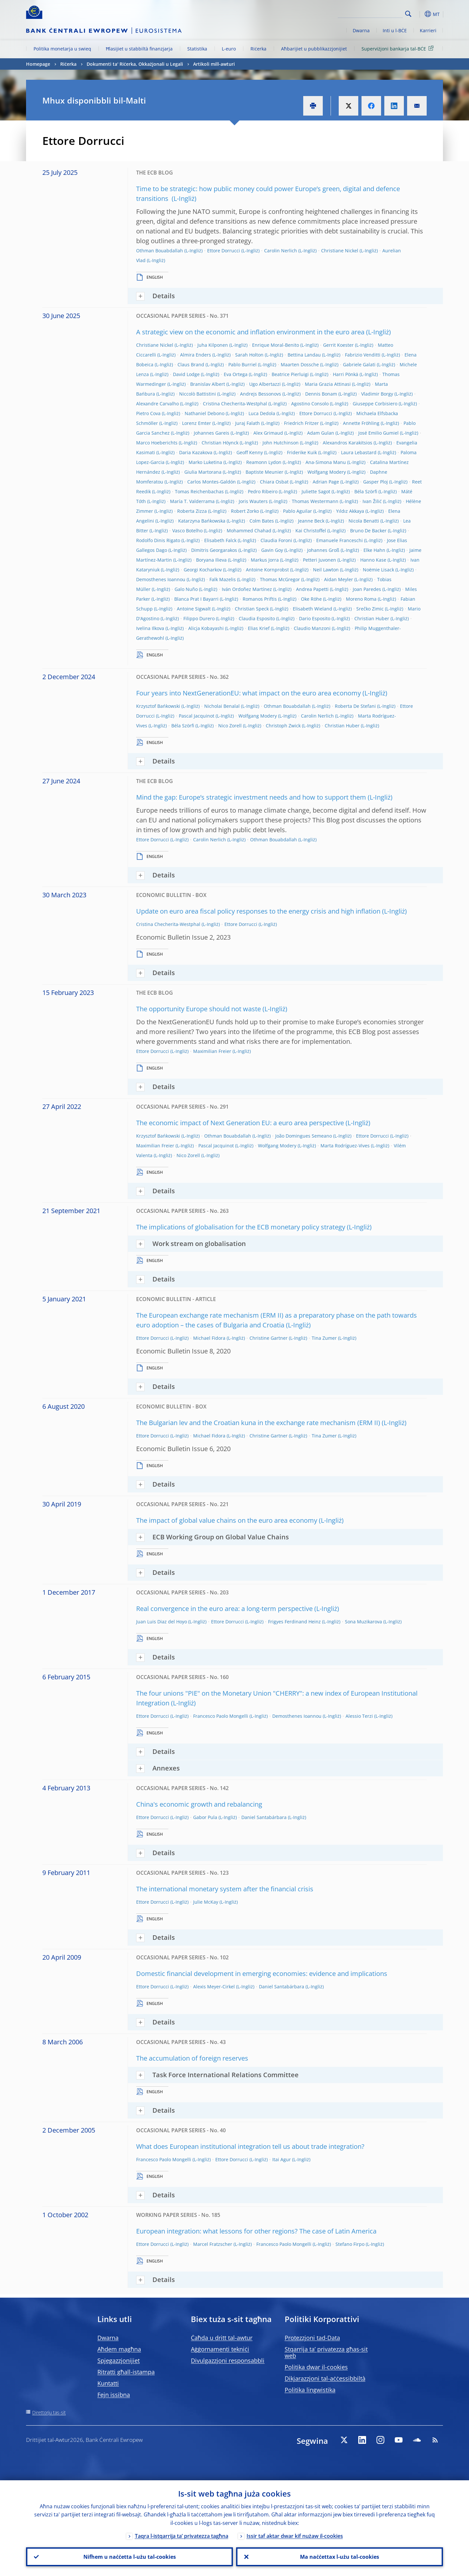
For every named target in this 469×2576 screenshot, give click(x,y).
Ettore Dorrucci (223, 250)
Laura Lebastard (359, 452)
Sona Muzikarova (363, 1621)
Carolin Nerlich (280, 250)
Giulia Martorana (202, 472)
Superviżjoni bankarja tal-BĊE (399, 48)
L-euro (229, 49)
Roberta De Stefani (355, 706)
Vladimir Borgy (377, 394)
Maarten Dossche (300, 364)
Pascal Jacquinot (196, 716)
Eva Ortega (236, 374)
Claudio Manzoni (312, 628)
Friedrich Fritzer (301, 423)
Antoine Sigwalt (194, 609)
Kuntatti (108, 2383)
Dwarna (361, 30)
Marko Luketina (205, 462)
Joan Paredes (367, 589)
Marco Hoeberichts (157, 443)
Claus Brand (191, 364)
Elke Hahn (374, 550)
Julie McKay (205, 1902)
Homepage (38, 64)
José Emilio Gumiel (378, 433)
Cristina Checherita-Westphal (235, 403)
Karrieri (428, 30)
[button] (420, 14)
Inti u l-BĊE (395, 30)
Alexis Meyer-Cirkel (214, 1986)
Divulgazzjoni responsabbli (227, 2360)
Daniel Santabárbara (264, 1817)
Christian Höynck (220, 443)
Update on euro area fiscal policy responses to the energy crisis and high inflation (258, 911)
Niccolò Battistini (197, 394)
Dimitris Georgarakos (214, 550)
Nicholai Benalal (222, 706)
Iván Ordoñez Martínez (247, 589)
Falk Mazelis (222, 579)
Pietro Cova (148, 413)
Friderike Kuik (302, 452)
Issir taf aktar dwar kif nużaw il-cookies (295, 2536)
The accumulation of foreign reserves (192, 2058)
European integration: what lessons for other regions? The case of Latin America (256, 2231)
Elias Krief (259, 628)
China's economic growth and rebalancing (199, 1804)
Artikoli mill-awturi (214, 64)
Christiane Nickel (339, 250)
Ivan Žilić (372, 501)
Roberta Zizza (192, 511)
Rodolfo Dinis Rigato (158, 540)
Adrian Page (326, 482)
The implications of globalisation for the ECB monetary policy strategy (240, 1227)
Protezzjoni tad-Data (312, 2338)
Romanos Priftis (260, 599)
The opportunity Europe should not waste (198, 1008)
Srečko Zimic (370, 609)
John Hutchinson (281, 443)
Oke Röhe (311, 599)
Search (408, 14)
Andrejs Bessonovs (260, 394)
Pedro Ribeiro (262, 491)
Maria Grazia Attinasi (328, 384)
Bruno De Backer (368, 530)
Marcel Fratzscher (212, 2244)
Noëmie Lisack (378, 570)
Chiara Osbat (274, 482)
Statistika (197, 49)
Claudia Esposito (257, 618)
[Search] (370, 13)
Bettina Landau (304, 355)
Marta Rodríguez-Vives (345, 1145)
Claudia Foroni (276, 540)
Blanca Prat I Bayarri (196, 599)
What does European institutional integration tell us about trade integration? (250, 2146)
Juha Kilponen (212, 345)
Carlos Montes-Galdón (211, 482)
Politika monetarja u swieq (62, 49)
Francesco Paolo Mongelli (220, 1716)
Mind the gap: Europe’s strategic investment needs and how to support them (251, 797)
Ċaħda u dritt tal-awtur (221, 2338)
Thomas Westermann (315, 501)
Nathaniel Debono (204, 413)
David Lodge (186, 374)
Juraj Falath (247, 423)
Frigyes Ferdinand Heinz (294, 1621)
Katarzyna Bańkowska (201, 521)
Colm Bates (261, 521)
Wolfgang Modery (326, 472)
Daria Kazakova (195, 452)
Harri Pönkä (345, 374)
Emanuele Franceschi (339, 540)
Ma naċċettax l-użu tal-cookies (339, 2556)
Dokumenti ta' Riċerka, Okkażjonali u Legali (135, 64)
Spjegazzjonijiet (118, 2360)
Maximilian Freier (212, 1051)
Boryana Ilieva (211, 560)
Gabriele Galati (359, 364)
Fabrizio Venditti (362, 355)
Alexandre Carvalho (157, 403)
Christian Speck (252, 609)
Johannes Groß (323, 550)
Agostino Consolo (310, 403)
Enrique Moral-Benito (275, 345)
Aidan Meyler (338, 579)
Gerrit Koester (338, 345)
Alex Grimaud (268, 433)
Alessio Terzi (359, 1716)
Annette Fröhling (361, 423)
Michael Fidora (209, 1338)
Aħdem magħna (119, 2349)
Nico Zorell (230, 725)
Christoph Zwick (283, 725)
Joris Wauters (253, 501)
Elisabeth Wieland (312, 609)
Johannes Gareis (211, 433)
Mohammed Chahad (249, 530)
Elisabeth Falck (220, 540)
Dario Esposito (314, 618)
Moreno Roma (361, 599)
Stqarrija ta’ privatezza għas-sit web (326, 2352)
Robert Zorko (245, 511)
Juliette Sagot (316, 491)
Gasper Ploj (375, 482)
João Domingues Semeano (303, 1136)
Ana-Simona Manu (326, 462)
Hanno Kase (373, 560)
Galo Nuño (186, 589)
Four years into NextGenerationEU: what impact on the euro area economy (248, 693)
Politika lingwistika (310, 2390)
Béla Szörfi (365, 491)
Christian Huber (371, 618)
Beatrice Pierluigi (290, 374)
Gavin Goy (272, 550)
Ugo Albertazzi (265, 384)
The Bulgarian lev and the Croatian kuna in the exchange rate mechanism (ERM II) (258, 1422)
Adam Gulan (320, 433)
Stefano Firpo (349, 2244)
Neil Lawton (326, 570)
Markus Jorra (265, 560)
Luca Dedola (262, 413)
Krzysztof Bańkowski (158, 706)
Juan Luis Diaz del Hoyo (161, 1621)
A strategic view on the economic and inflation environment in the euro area (250, 332)
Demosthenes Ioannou (160, 579)
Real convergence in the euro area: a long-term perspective (224, 1608)
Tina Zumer (324, 1338)
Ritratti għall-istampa (126, 2372)
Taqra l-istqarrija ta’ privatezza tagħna (181, 2536)
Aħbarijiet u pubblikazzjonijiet (314, 49)
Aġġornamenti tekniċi (220, 2349)
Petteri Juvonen (319, 560)
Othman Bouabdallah (159, 250)
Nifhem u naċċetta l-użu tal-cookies (129, 2556)
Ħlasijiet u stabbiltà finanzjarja (139, 49)
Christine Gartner (268, 1338)
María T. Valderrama (192, 501)
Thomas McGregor (280, 579)
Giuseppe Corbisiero (375, 403)
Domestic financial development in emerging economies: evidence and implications (261, 1973)
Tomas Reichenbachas (199, 491)
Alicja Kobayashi (206, 628)
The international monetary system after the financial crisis (224, 1888)
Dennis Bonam (321, 394)
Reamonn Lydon (263, 462)
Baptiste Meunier (264, 472)
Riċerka (258, 49)
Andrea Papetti (312, 589)
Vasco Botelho (187, 530)
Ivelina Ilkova (150, 628)
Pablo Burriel (242, 364)
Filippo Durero (199, 618)
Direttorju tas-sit (49, 2412)
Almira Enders (195, 355)
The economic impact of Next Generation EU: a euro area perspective (240, 1122)
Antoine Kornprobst (267, 570)
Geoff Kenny (249, 452)
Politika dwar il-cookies (316, 2367)
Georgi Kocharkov (203, 570)
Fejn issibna (113, 2395)
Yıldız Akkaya (350, 511)
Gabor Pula (205, 1817)
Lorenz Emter (196, 423)
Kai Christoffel (310, 530)
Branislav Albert (207, 384)
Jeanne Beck (311, 521)
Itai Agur (281, 2159)
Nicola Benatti (363, 521)
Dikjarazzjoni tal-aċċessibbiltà (325, 2378)
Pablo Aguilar (297, 511)
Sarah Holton (249, 355)
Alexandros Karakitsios (347, 443)
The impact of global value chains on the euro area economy (226, 1520)
